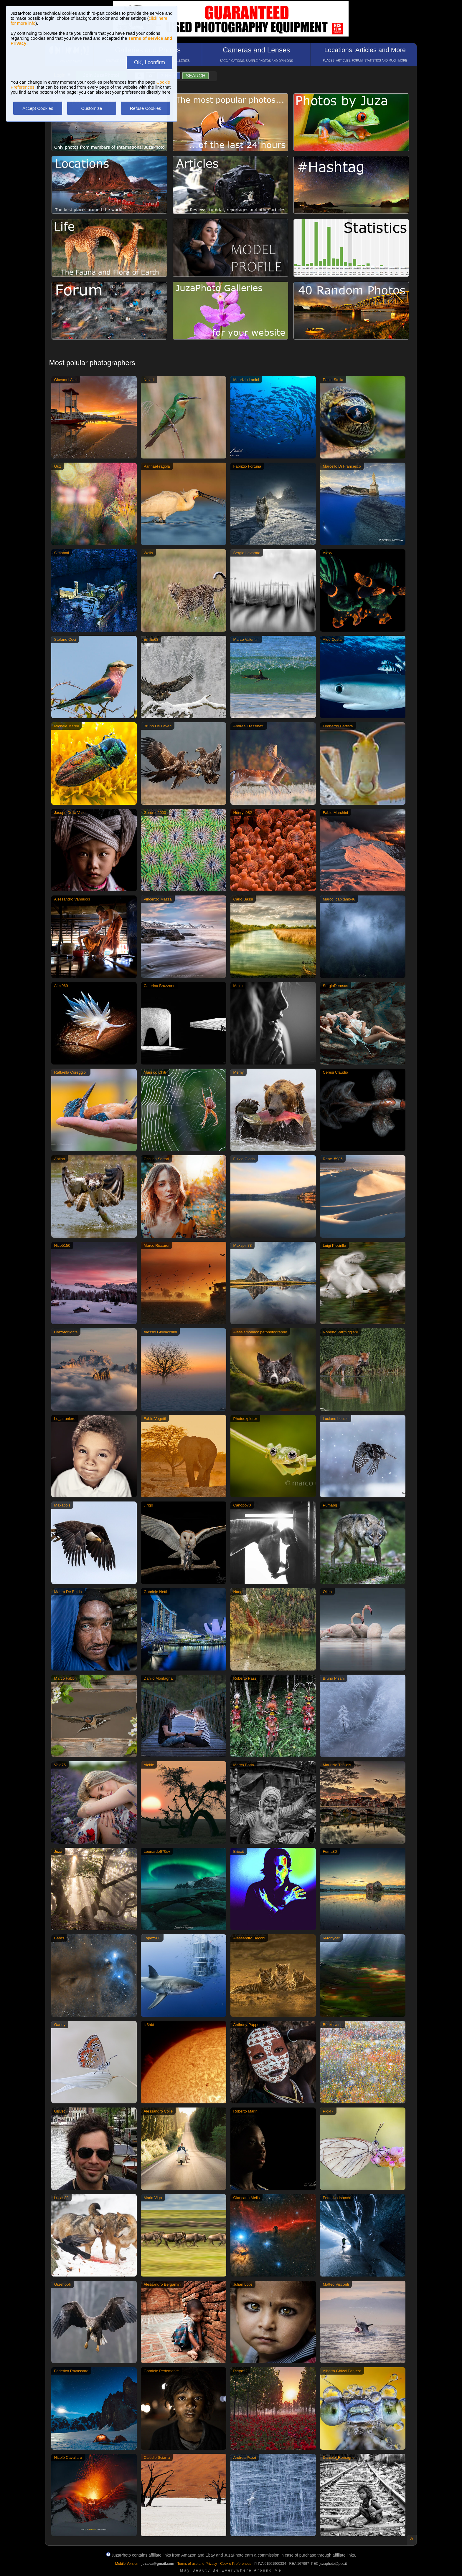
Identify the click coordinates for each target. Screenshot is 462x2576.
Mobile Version (126, 2564)
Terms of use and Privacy (197, 2564)
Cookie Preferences (235, 2564)
